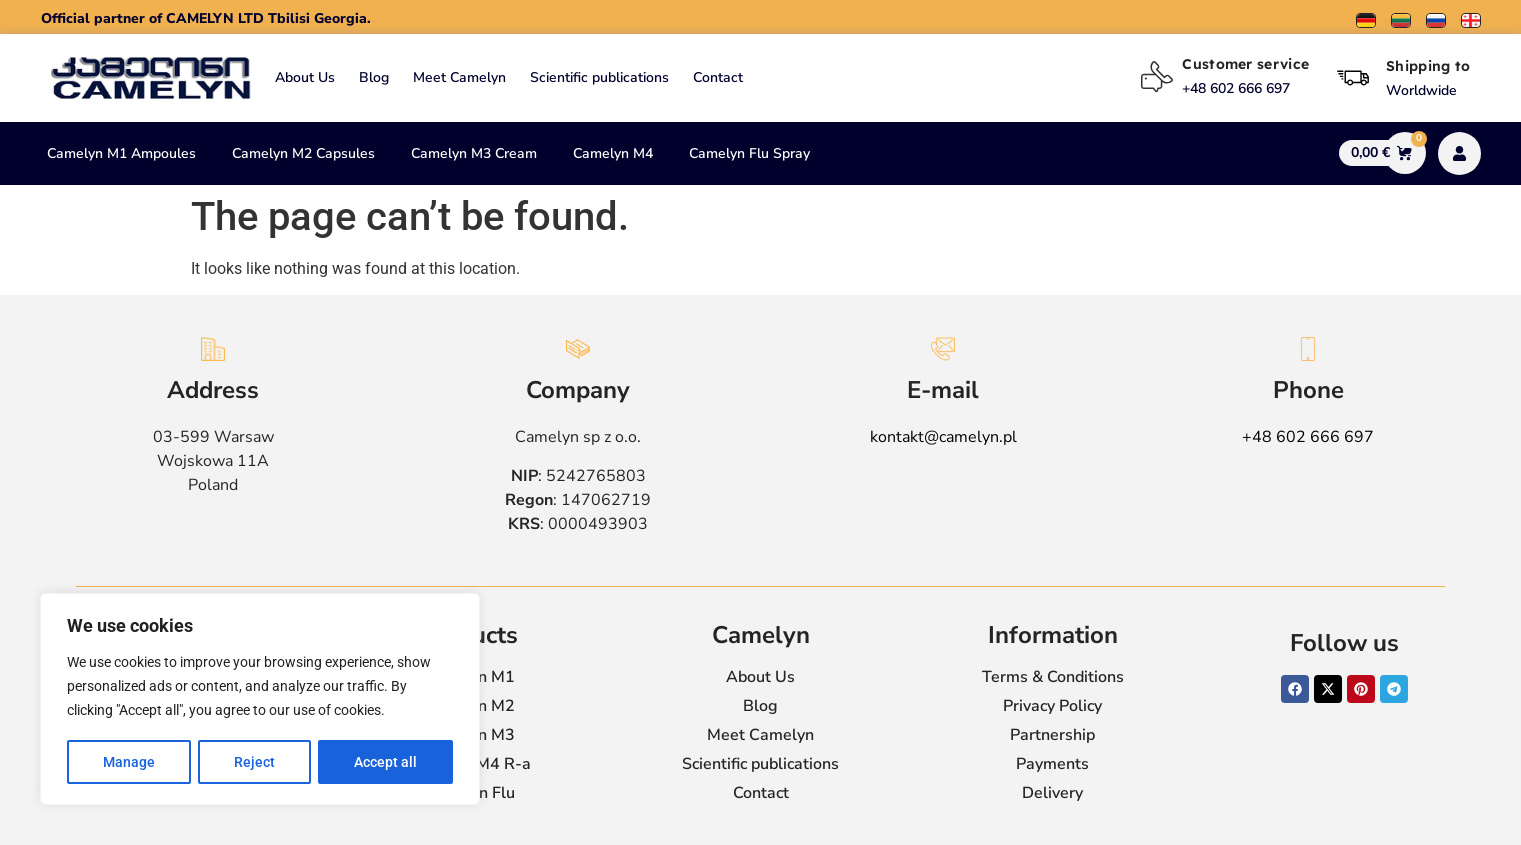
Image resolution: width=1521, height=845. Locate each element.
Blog (374, 77)
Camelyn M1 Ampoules (121, 153)
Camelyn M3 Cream (474, 153)
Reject (254, 762)
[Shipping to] (1353, 78)
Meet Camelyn (459, 77)
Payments (1052, 764)
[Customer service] (1157, 77)
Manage (129, 762)
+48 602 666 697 (1308, 437)
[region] (260, 700)
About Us (305, 77)
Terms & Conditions (1053, 677)
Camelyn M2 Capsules (303, 153)
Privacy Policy (1052, 706)
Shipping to (1428, 66)
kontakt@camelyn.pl (943, 437)
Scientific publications (599, 77)
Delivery (1052, 793)
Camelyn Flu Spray (749, 153)
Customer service (1245, 64)
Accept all (385, 762)
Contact (718, 77)
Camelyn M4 (613, 153)
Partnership (1052, 735)
